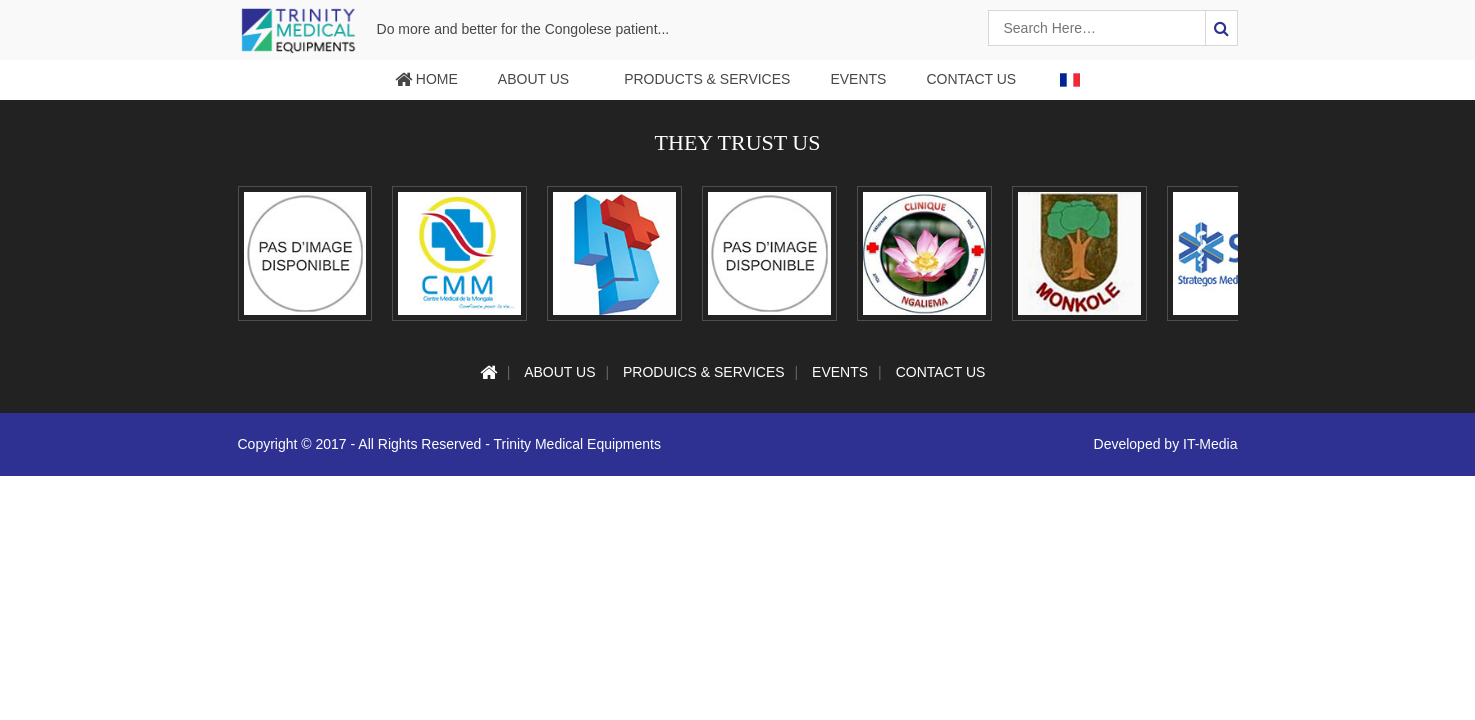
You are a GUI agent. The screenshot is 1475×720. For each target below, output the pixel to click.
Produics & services (704, 387)
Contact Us (971, 79)
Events (858, 79)
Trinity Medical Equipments (577, 459)
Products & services (707, 79)
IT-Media (1210, 459)
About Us (533, 79)
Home (426, 79)
